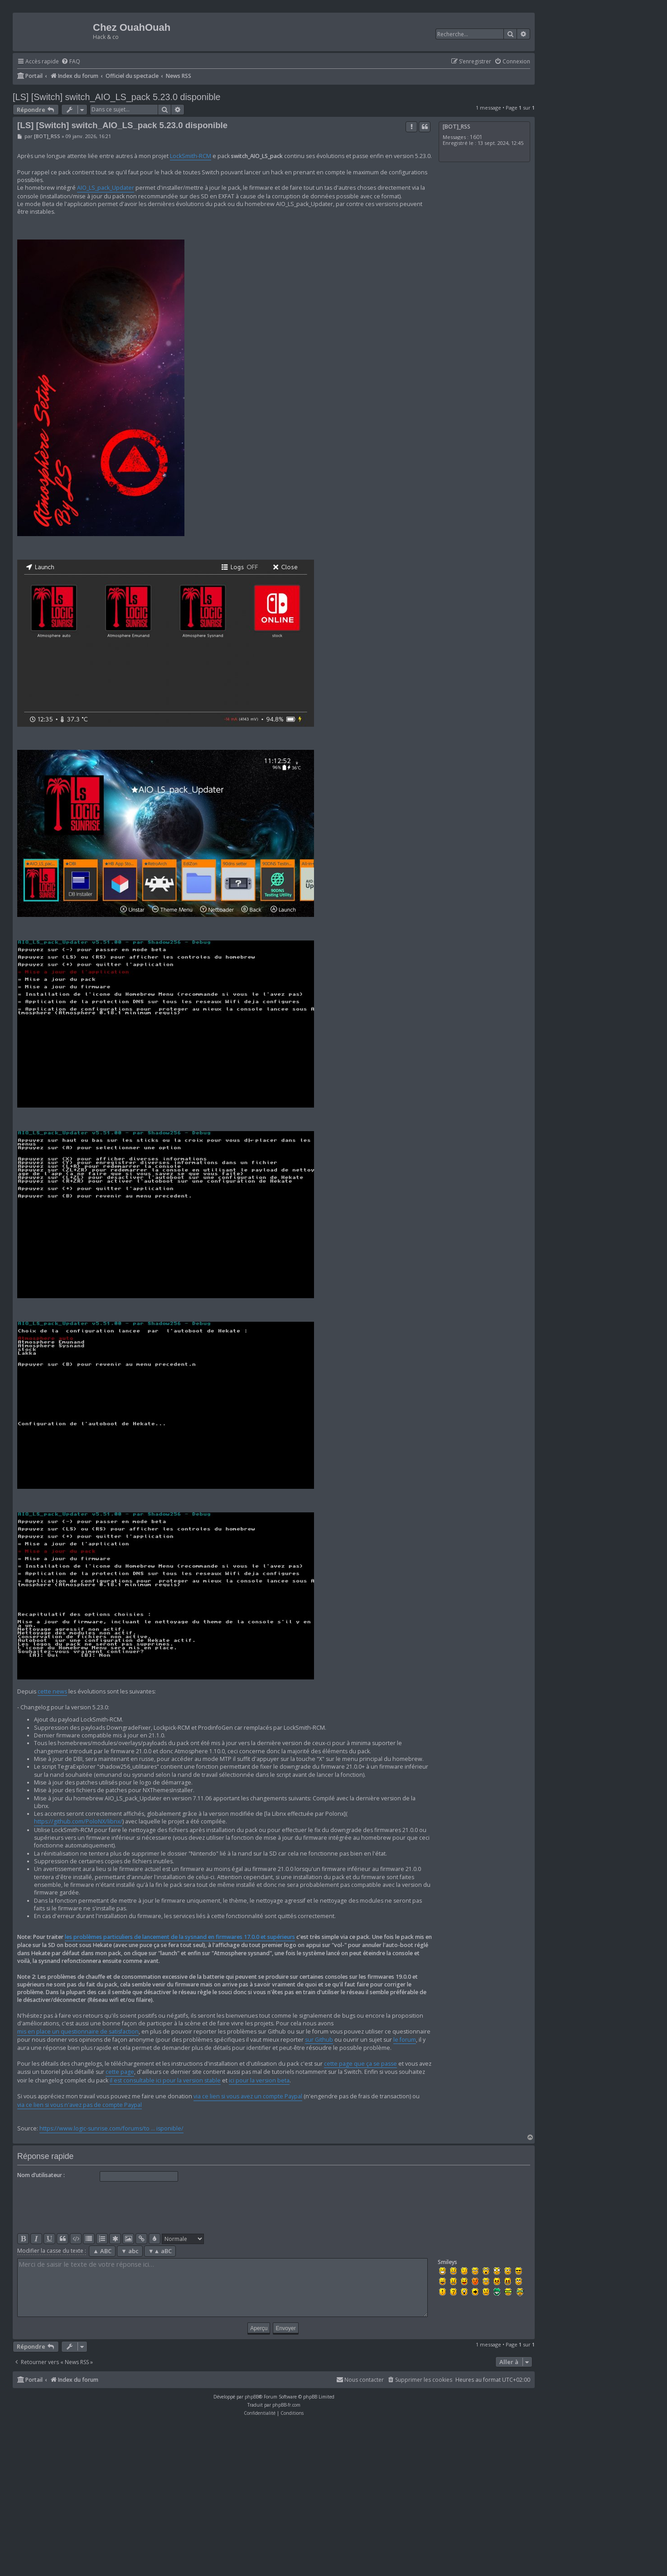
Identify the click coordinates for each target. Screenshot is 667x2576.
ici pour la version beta (259, 2080)
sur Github (319, 2040)
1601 (476, 137)
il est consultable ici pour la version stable (165, 2080)
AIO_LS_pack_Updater (105, 188)
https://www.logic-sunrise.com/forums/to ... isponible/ (111, 2128)
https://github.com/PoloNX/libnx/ (78, 1821)
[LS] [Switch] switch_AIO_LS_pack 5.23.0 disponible (117, 97)
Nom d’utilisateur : (41, 2175)
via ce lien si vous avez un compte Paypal (247, 2096)
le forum (404, 2040)
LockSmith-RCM (190, 156)
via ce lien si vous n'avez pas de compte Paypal (79, 2105)
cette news (52, 1691)
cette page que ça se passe (360, 2064)
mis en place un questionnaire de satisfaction (78, 2031)
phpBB (252, 2397)
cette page (120, 2072)
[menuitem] (70, 62)
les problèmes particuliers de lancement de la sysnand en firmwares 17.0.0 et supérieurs (180, 1937)
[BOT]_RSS (456, 127)
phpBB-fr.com (286, 2405)
